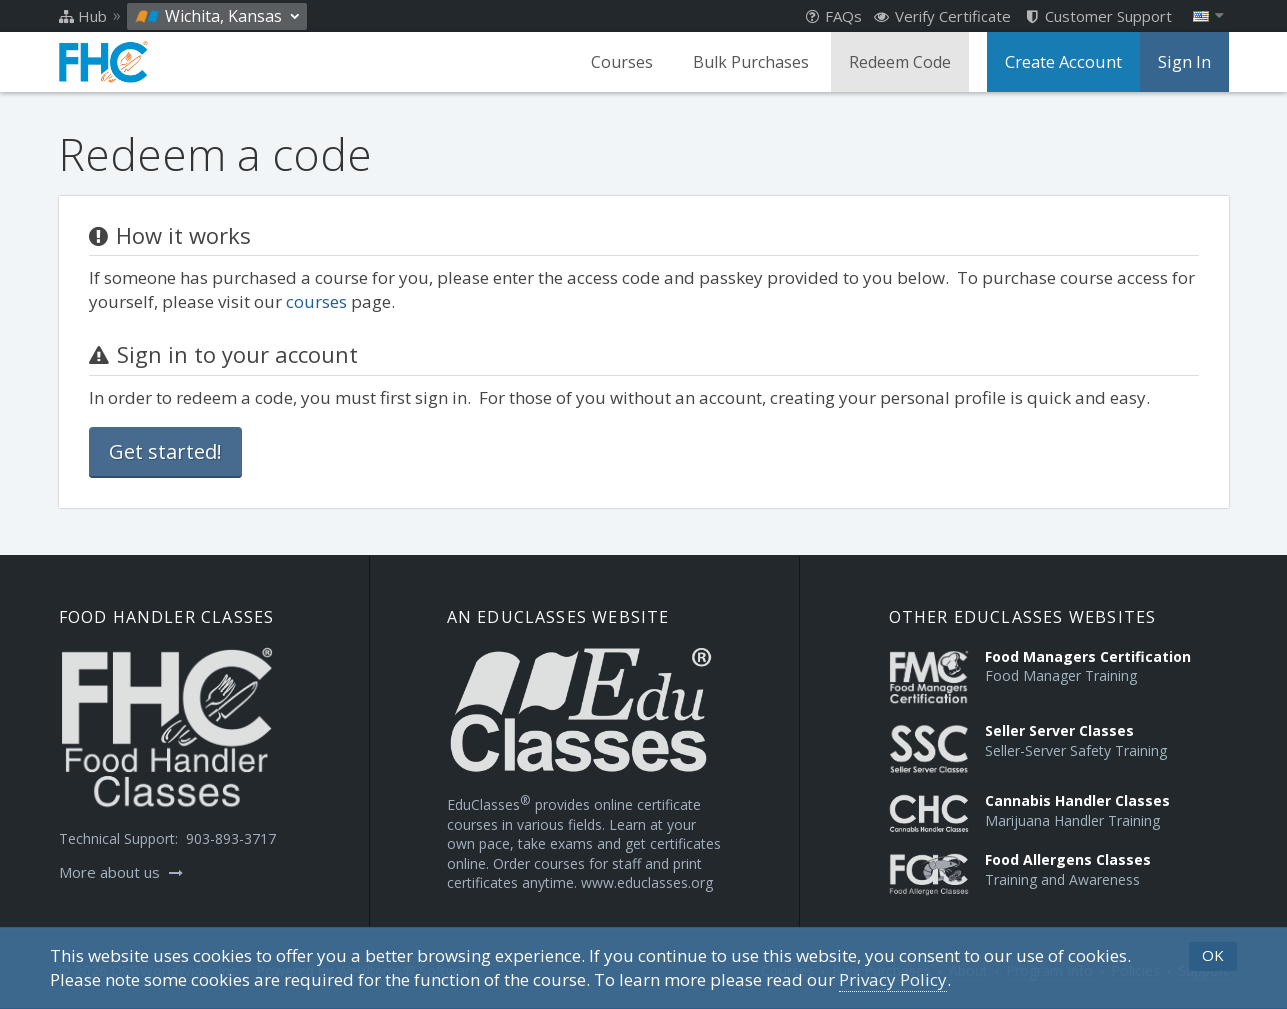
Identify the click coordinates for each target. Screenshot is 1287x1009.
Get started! (165, 451)
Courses (626, 62)
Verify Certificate (942, 16)
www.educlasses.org (647, 882)
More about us (121, 872)
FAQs (834, 16)
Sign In (1185, 62)
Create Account (1066, 62)
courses (316, 301)
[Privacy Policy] (893, 980)
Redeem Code (904, 62)
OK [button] (1213, 955)
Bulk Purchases (755, 62)
